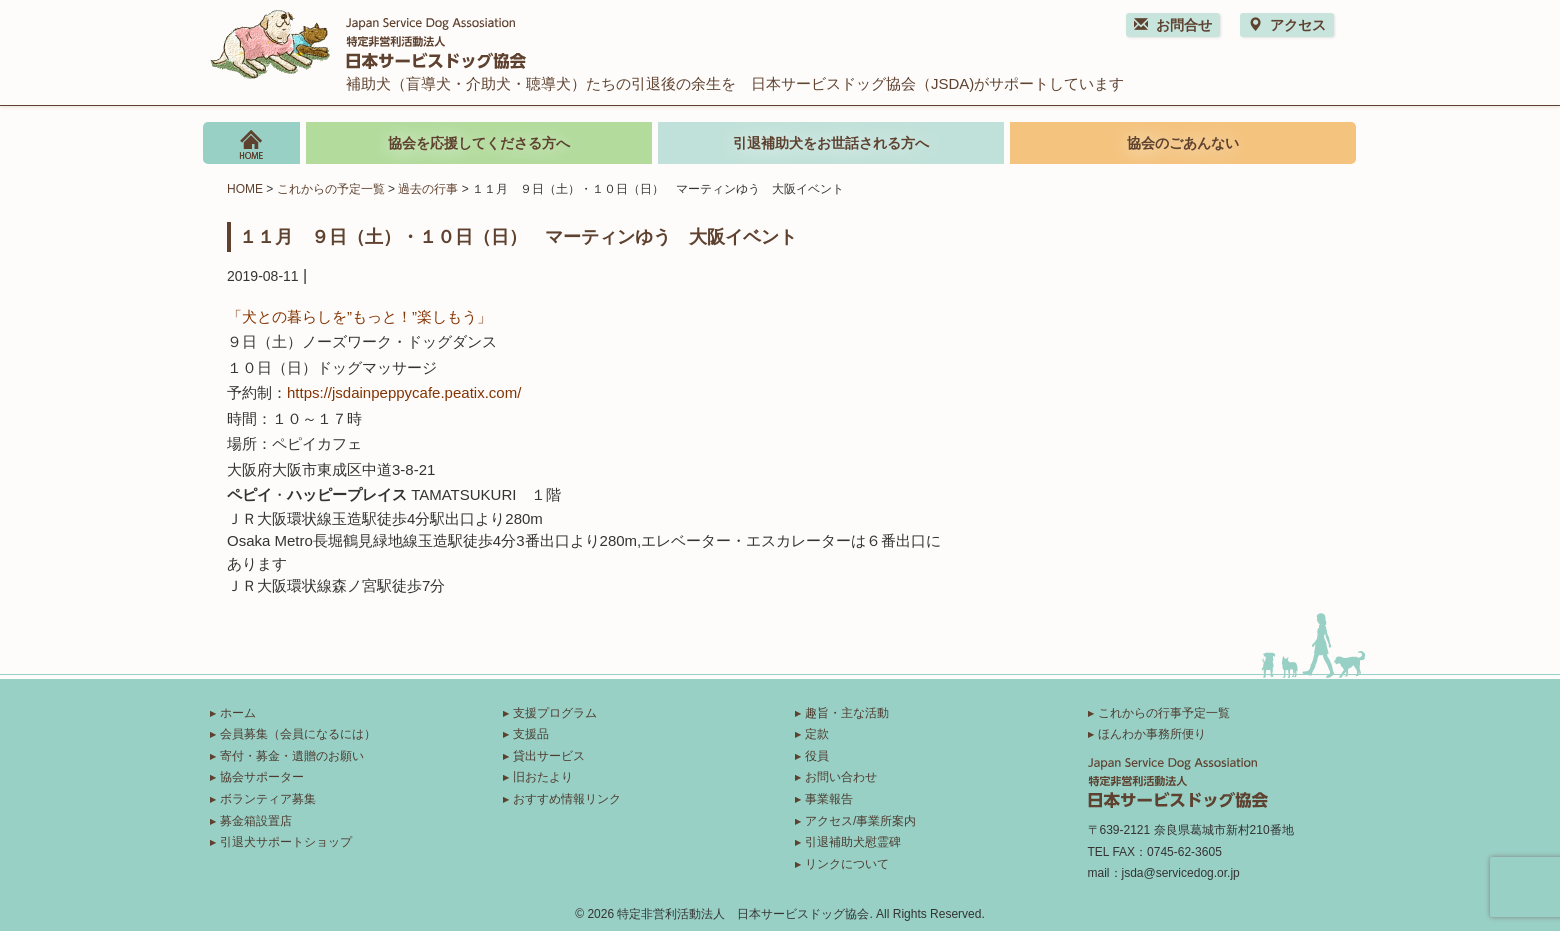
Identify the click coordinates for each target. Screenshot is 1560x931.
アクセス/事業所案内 (860, 821)
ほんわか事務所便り (1152, 734)
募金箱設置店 (256, 821)
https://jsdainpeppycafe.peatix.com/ (404, 392)
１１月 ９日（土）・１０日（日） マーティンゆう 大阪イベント (518, 236)
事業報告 (829, 799)
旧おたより (543, 777)
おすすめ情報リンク (567, 799)
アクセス (1287, 25)
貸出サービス (549, 756)
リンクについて (847, 864)
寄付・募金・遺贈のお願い (292, 756)
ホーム (238, 713)
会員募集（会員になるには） (298, 734)
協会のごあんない (1183, 143)
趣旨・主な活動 (847, 713)
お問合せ (1173, 25)
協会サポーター (262, 777)
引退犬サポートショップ (286, 842)
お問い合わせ (841, 777)
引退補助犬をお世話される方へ (831, 143)
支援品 (531, 734)
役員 (817, 756)
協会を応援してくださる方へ (479, 143)
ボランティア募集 (268, 799)
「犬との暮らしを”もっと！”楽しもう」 (359, 316)
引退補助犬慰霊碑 (853, 842)
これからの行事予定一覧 (1164, 713)
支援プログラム (555, 713)
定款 (817, 734)
